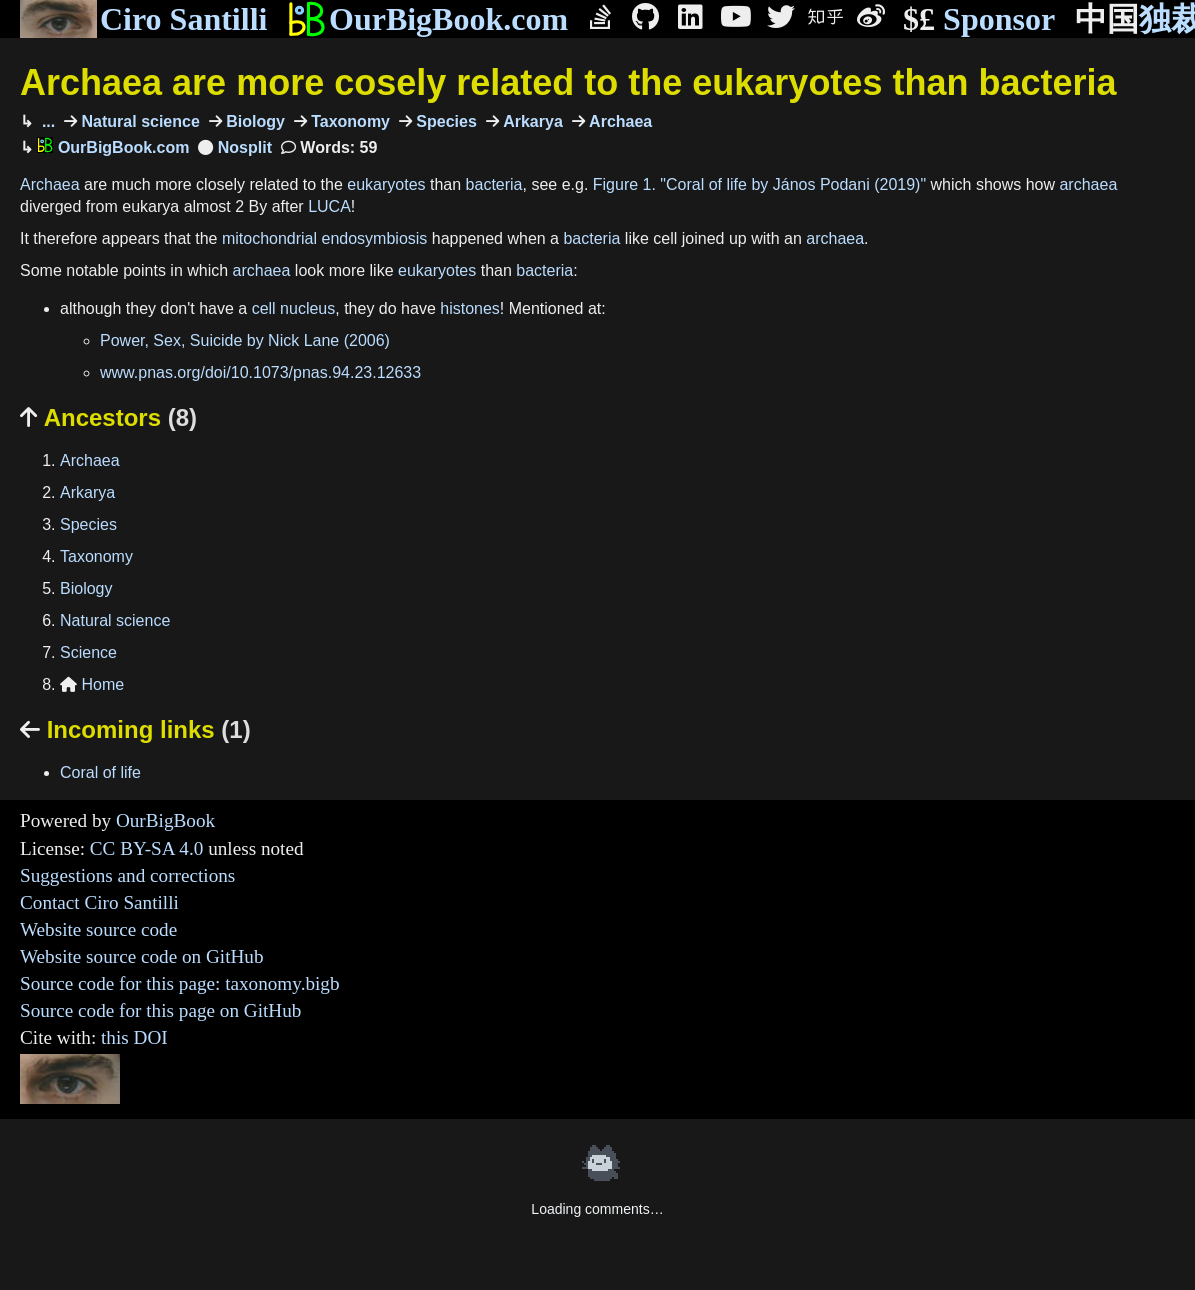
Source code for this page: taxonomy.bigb (180, 983)
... (46, 121)
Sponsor (979, 19)
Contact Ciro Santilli (99, 902)
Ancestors (108, 417)
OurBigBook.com (427, 19)
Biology (253, 121)
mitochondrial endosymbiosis (324, 238)
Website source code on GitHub (142, 956)
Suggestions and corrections (127, 875)
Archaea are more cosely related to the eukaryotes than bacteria (568, 82)
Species (444, 121)
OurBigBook (165, 820)
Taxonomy (348, 121)
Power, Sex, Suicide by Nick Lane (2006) (245, 340)
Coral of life (100, 772)
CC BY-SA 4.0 (147, 848)
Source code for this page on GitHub (160, 1010)
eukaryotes (386, 184)
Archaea (619, 121)
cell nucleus (294, 308)
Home (92, 684)
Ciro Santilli (143, 19)
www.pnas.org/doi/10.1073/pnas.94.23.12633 (260, 372)
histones (470, 308)
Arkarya (531, 121)
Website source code (98, 929)
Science (88, 652)
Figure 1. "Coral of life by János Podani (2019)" (759, 184)
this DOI (134, 1037)
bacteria (494, 184)
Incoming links (135, 729)
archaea (1088, 184)
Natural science (138, 121)
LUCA (329, 206)
